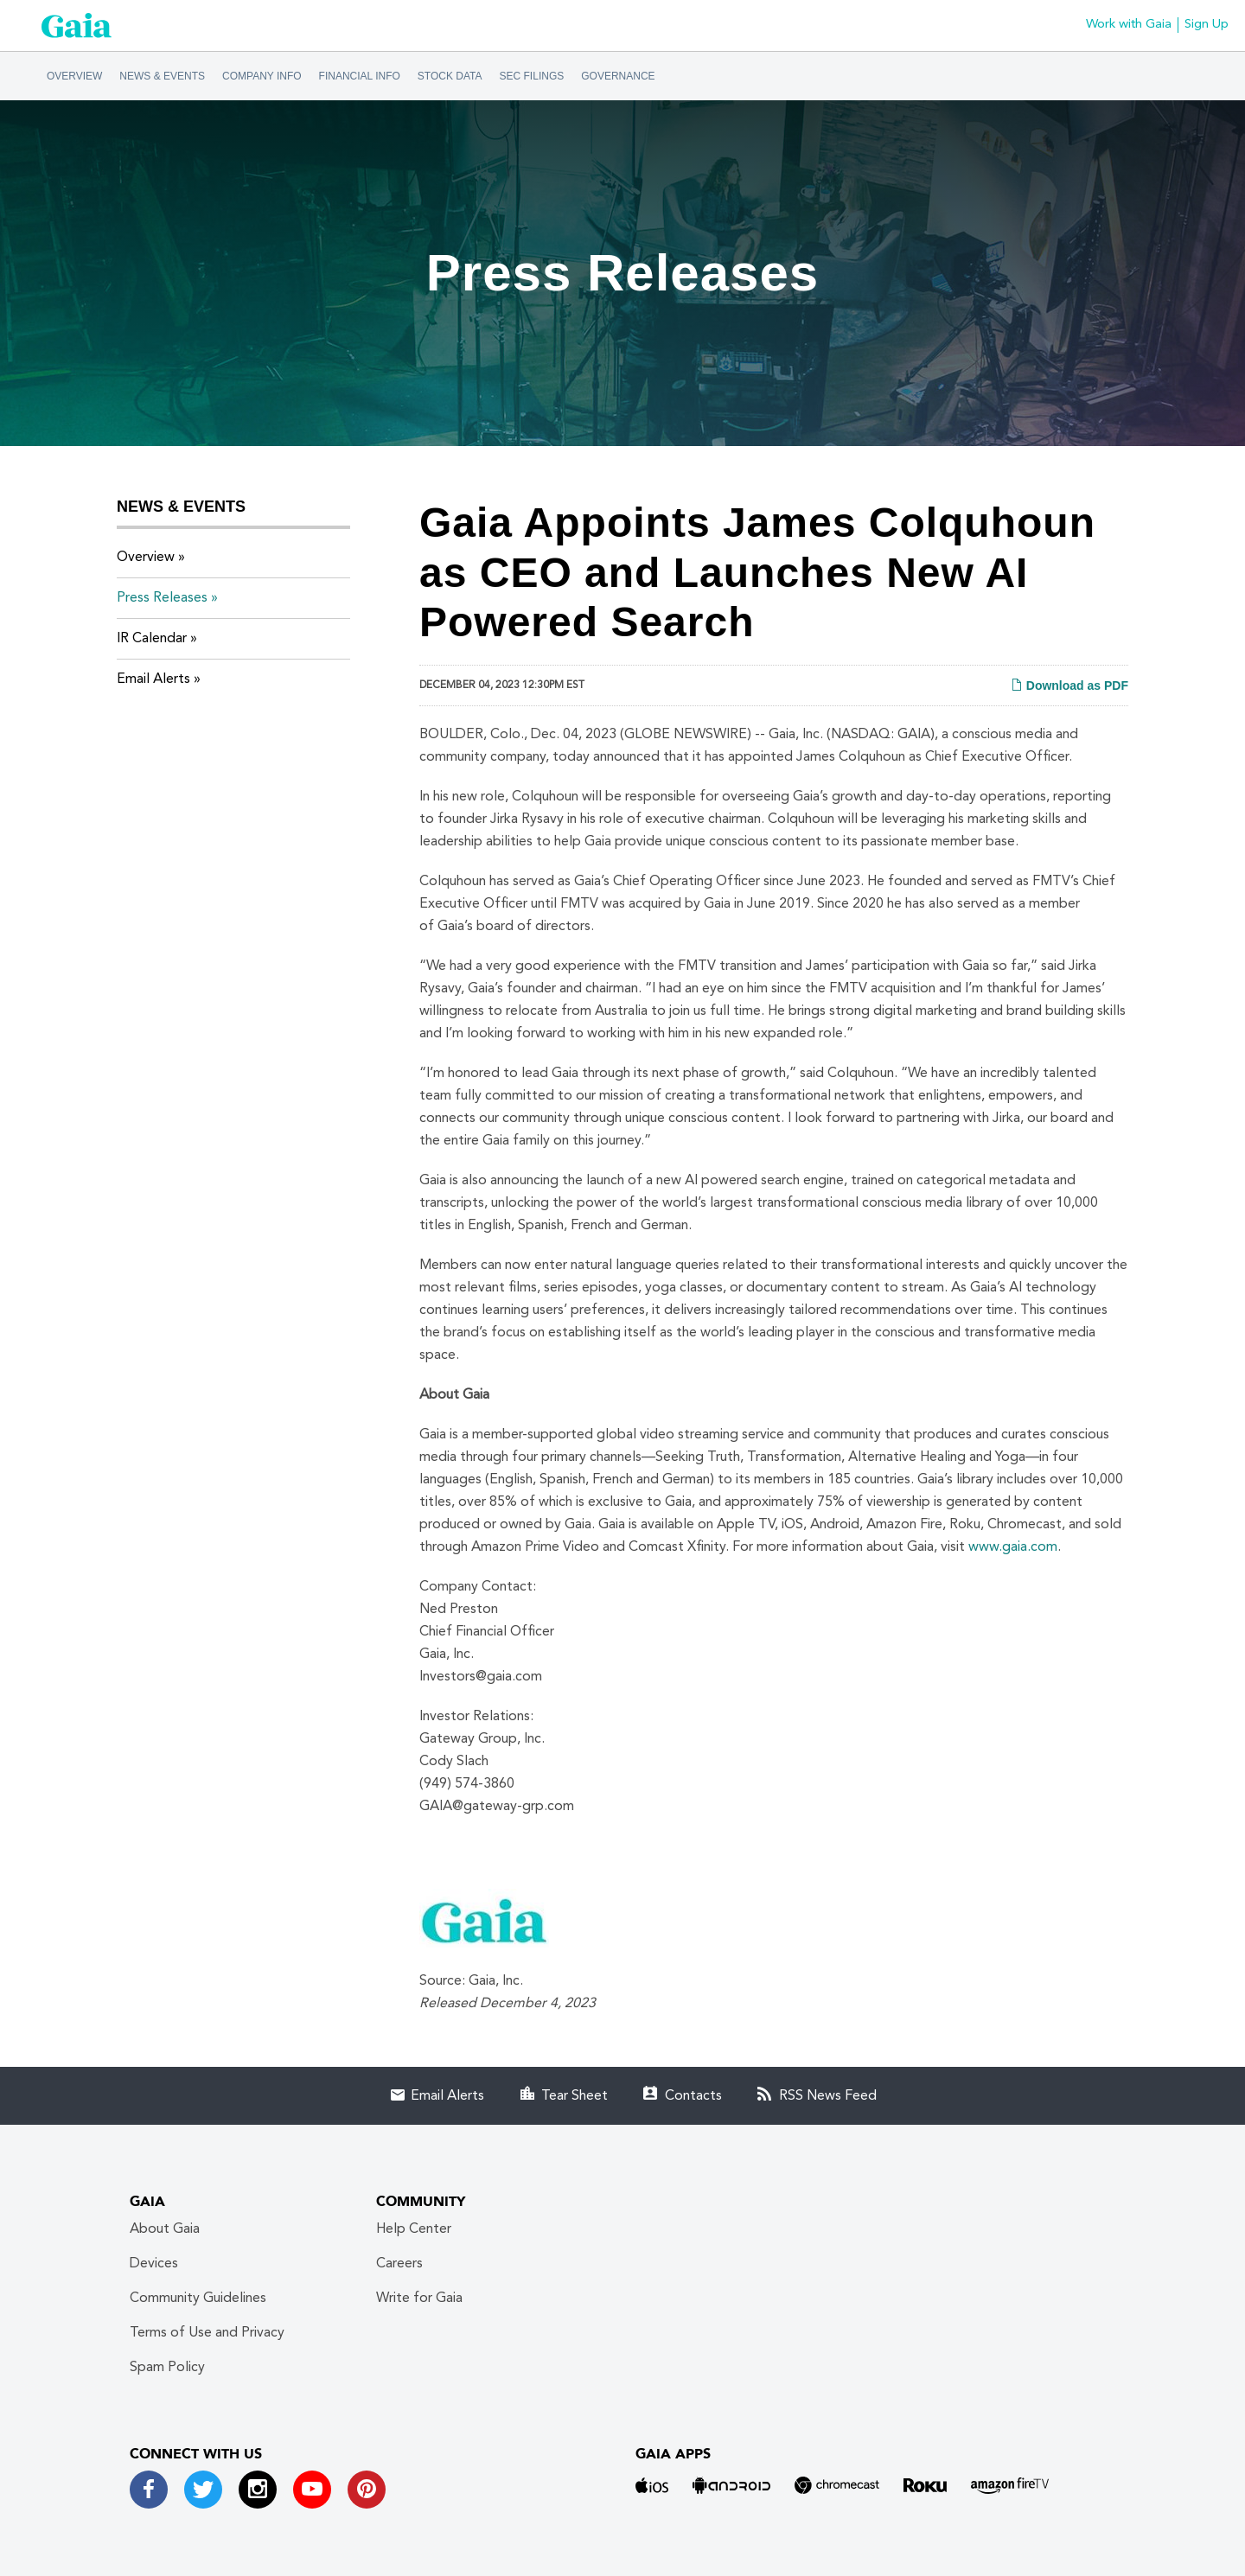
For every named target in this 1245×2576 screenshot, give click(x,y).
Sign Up (1206, 24)
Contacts (693, 2096)
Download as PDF (1069, 685)
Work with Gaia (1129, 24)
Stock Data (450, 76)
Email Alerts (153, 679)
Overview (74, 76)
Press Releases (162, 598)
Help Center (413, 2229)
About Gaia (165, 2229)
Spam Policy (167, 2368)
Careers (399, 2264)
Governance (617, 76)
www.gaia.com (1012, 1547)
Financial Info (359, 76)
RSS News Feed (828, 2096)
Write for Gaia (419, 2298)
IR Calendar (152, 639)
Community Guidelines (198, 2298)
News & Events (162, 76)
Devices (154, 2264)
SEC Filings (532, 76)
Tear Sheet (574, 2096)
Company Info (262, 76)
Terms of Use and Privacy (207, 2333)
